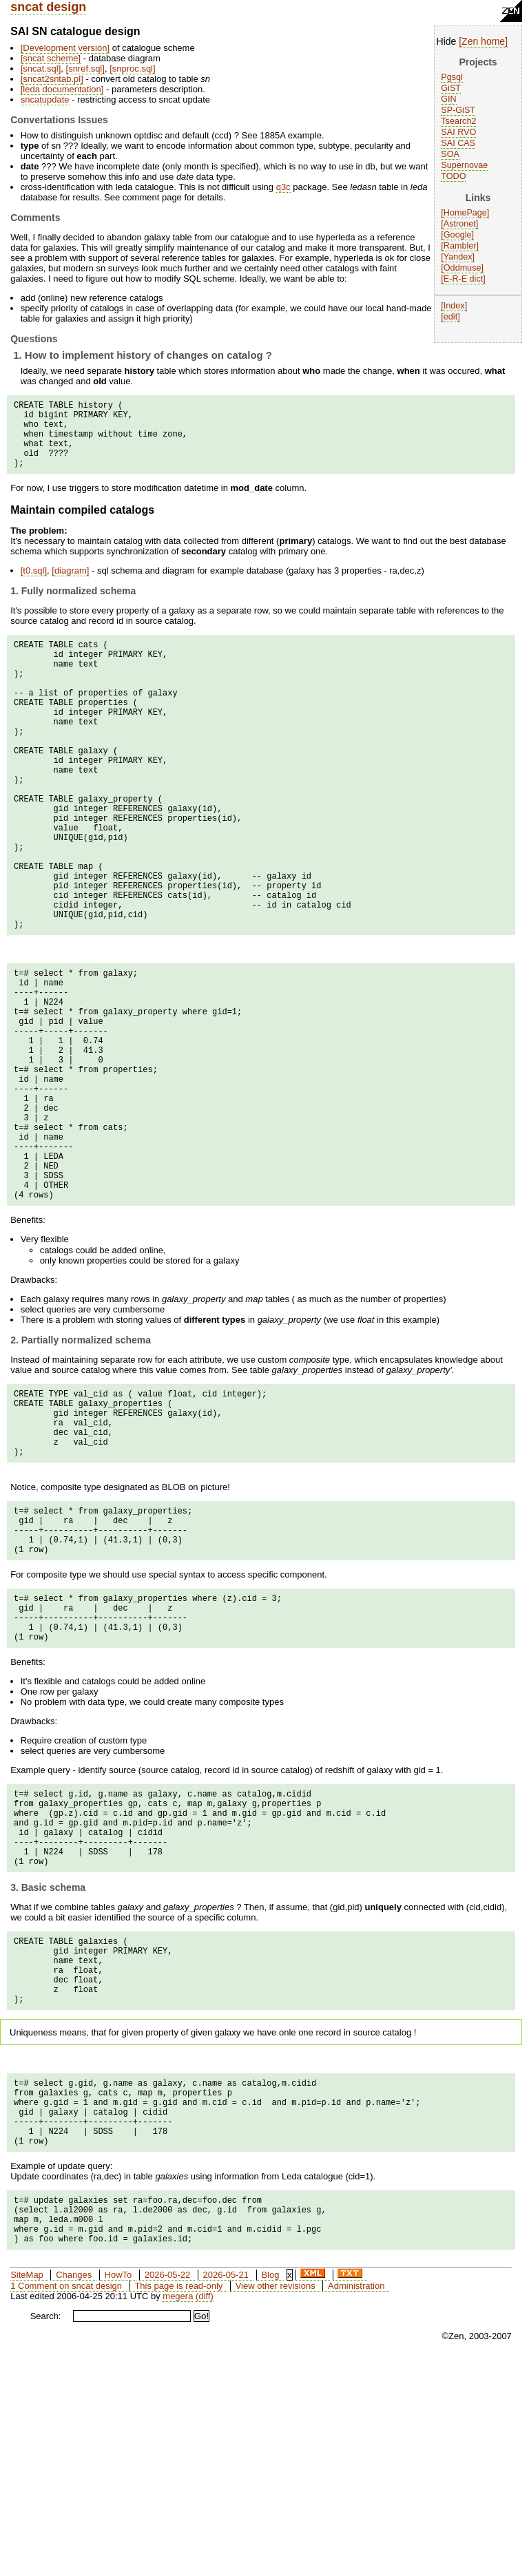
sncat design (48, 7)
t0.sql (33, 585)
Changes (74, 2491)
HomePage (465, 213)
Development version (65, 48)
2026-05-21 (226, 2491)
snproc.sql (132, 68)
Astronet (460, 224)
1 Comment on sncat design (66, 2503)
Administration (356, 2503)
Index (454, 306)
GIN (448, 99)
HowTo (118, 2491)
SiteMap (26, 2491)
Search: (45, 2533)
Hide (447, 41)
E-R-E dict (463, 279)
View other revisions (275, 2503)
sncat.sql (40, 68)
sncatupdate (45, 99)
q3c (283, 187)
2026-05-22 (168, 2491)
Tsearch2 (458, 121)
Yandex (458, 257)
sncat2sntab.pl (52, 79)
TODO (453, 176)
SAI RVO (458, 132)
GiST (451, 88)
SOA (450, 154)
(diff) (205, 2513)
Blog (270, 2491)
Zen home (483, 41)
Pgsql (452, 77)
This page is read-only (178, 2503)
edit (450, 317)
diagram (70, 585)
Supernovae (464, 165)
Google (458, 235)
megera (178, 2513)
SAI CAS (458, 143)
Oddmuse (462, 268)
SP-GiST (458, 110)
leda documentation (62, 89)
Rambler (460, 246)
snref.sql (85, 68)
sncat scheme (50, 58)
